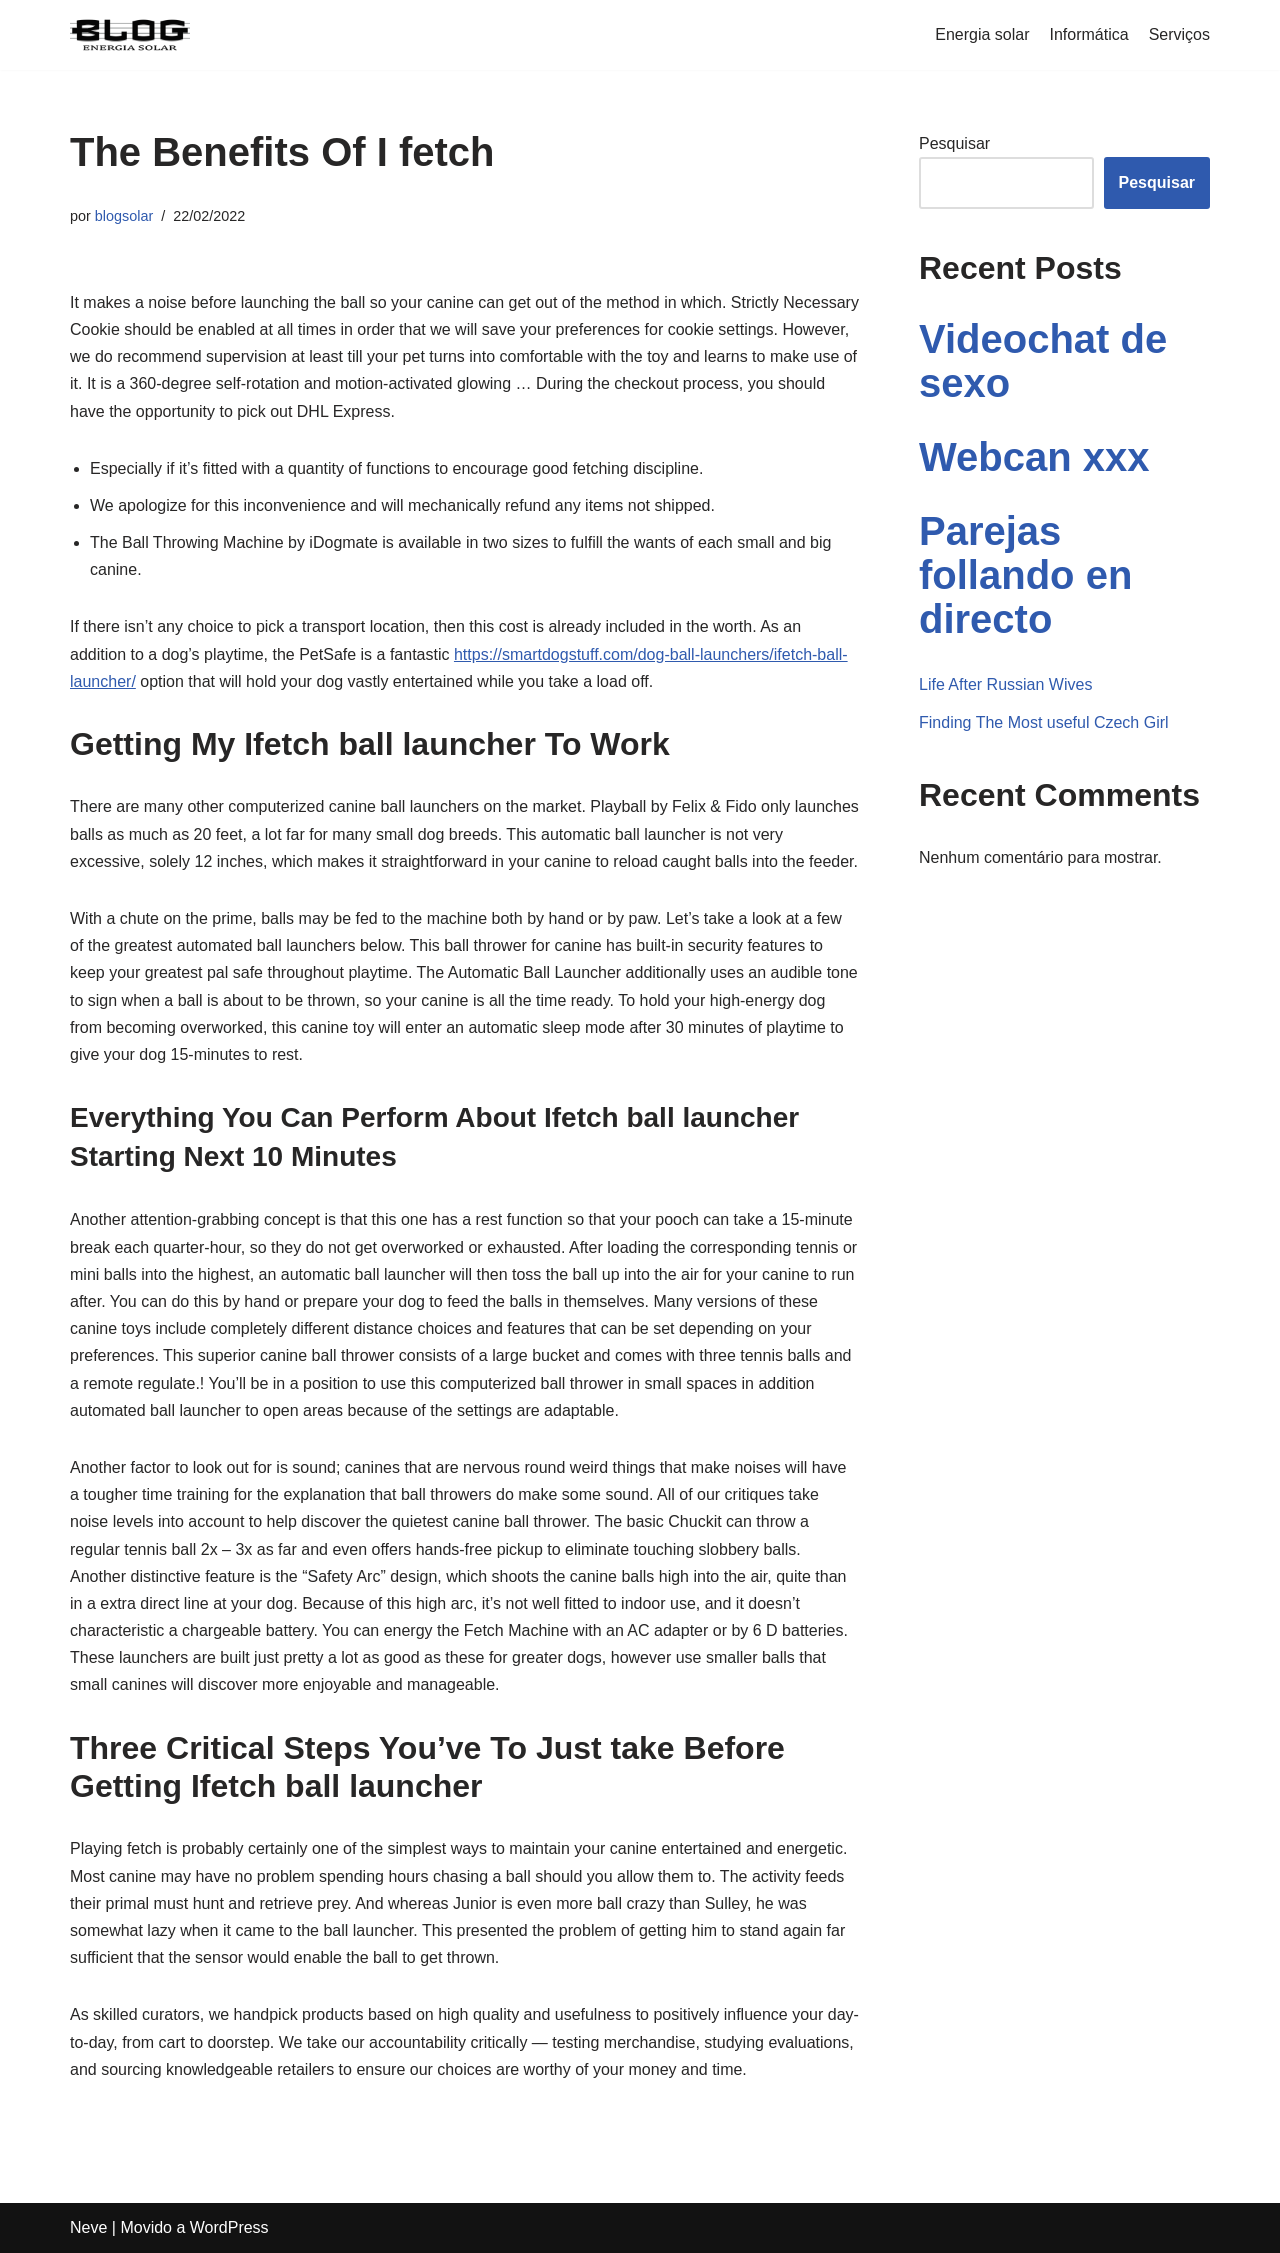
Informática (1089, 34)
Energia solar (982, 34)
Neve (88, 2227)
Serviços (1179, 34)
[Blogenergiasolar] (130, 35)
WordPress (229, 2227)
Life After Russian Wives (1005, 684)
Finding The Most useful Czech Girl (1044, 722)
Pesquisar (954, 143)
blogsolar (124, 216)
